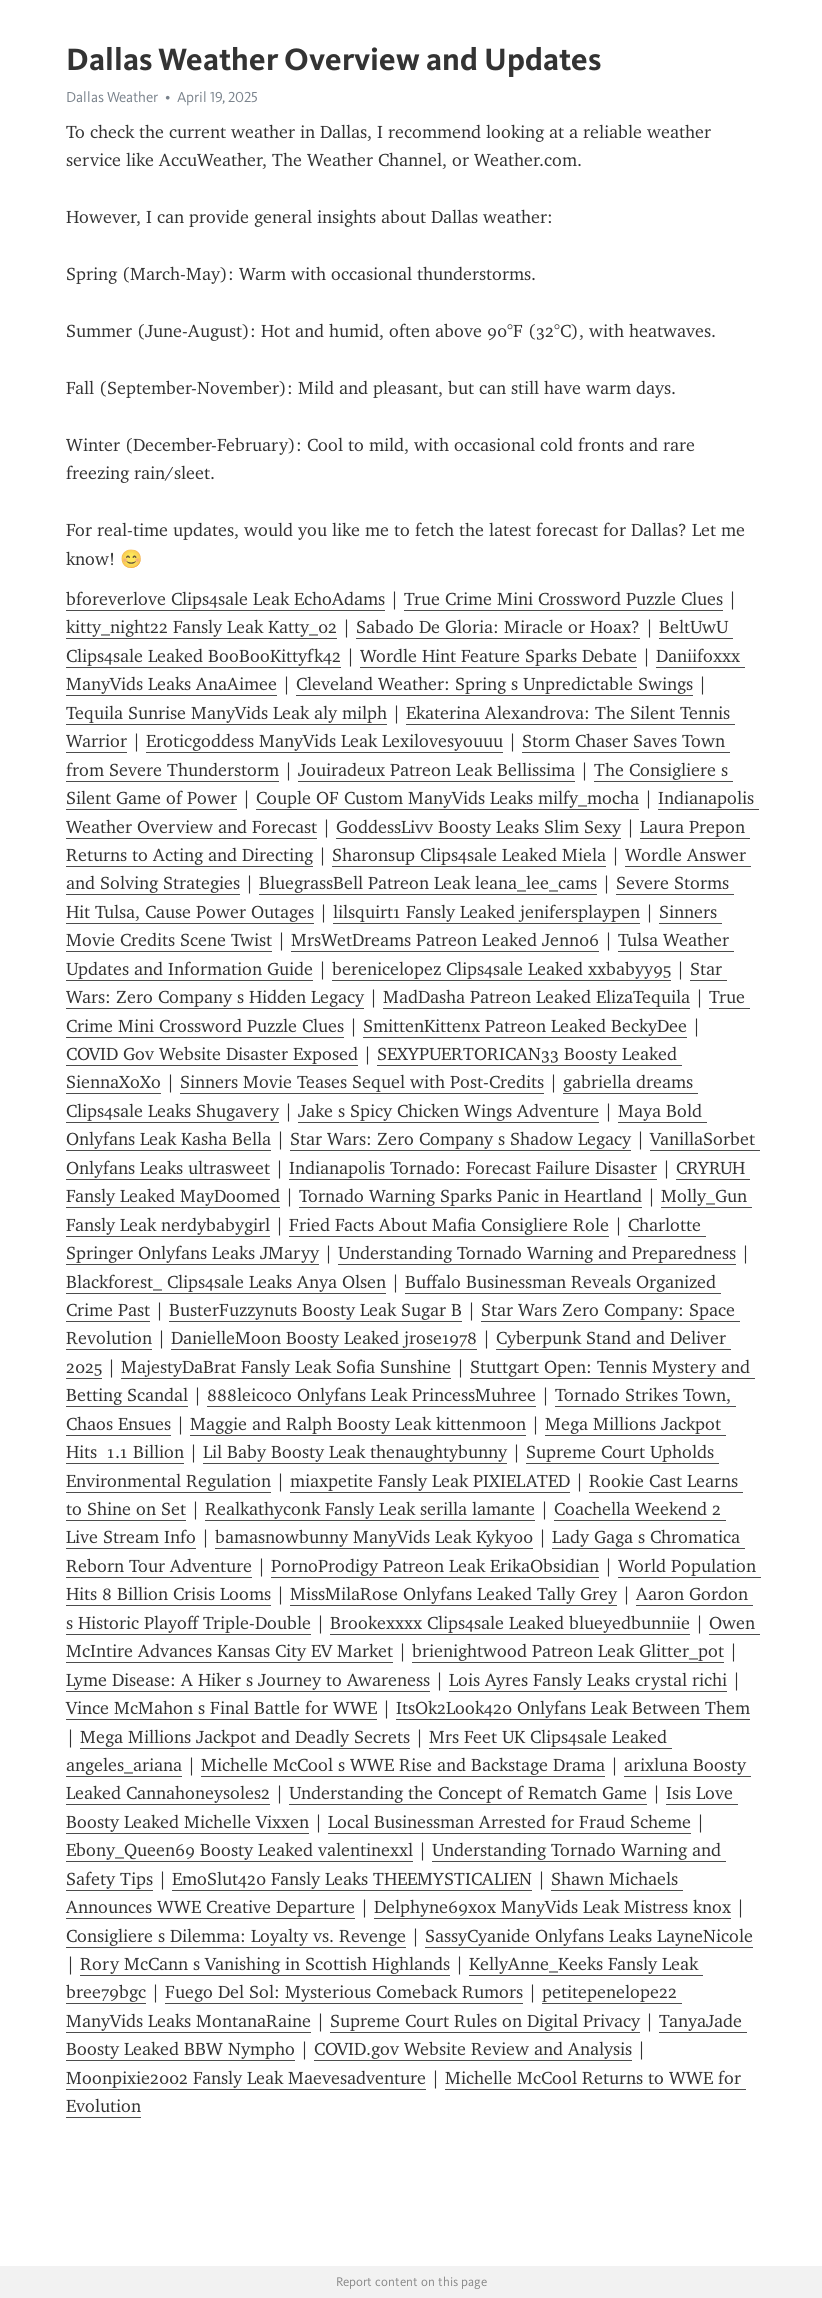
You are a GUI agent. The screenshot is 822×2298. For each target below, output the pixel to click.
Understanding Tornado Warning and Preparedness (537, 1253)
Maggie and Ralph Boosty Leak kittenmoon (358, 1424)
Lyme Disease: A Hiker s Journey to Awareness (248, 1680)
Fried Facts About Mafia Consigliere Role (449, 1225)
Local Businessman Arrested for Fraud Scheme (509, 1822)
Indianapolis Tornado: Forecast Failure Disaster (473, 1168)
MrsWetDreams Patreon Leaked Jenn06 (445, 940)
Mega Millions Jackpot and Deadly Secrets (245, 1737)
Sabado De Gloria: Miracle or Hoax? (498, 627)
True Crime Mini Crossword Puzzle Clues (563, 599)
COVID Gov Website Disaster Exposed (212, 1054)
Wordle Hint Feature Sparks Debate (498, 656)
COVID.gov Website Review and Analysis (473, 2049)
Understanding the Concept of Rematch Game (468, 1793)
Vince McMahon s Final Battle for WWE (221, 1708)
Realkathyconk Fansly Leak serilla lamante (370, 1509)
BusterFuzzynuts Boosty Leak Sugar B (315, 1310)
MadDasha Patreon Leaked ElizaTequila (536, 997)
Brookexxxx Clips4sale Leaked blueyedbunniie (510, 1623)
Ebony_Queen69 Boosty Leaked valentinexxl (239, 1850)
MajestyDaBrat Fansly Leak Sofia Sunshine (286, 1367)
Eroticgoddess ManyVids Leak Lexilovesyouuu (324, 741)
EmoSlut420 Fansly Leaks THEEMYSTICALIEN (352, 1879)
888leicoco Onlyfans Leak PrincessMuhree (371, 1395)
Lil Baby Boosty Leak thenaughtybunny (355, 1452)
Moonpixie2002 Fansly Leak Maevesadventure (246, 2078)
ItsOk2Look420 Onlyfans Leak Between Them (573, 1708)
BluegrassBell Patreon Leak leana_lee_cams (428, 883)
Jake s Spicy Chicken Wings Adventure (448, 1111)
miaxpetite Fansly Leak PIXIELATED (430, 1481)
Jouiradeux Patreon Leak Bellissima (436, 770)
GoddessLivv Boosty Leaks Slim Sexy (478, 827)
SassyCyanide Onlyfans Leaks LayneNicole (589, 1936)
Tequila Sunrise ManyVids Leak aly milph (226, 713)
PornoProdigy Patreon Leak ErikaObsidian (435, 1566)
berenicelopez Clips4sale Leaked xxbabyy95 (501, 969)
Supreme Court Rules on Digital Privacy (485, 2021)
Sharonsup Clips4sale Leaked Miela (469, 855)
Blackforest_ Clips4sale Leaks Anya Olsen (226, 1282)
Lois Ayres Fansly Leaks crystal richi (588, 1680)
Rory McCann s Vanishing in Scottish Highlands (265, 1964)
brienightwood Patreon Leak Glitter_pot (568, 1651)
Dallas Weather (112, 97)
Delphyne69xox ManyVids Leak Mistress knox (552, 1907)
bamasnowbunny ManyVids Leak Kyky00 (374, 1537)
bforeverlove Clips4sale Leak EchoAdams (225, 599)
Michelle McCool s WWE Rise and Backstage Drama (403, 1765)
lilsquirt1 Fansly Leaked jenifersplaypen (486, 912)
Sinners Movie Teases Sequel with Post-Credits (362, 1082)
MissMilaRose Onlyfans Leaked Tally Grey (453, 1594)
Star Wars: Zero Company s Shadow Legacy (460, 1139)
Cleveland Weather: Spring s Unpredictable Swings (494, 684)
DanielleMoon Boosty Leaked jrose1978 (324, 1338)
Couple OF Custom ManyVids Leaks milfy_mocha (447, 798)
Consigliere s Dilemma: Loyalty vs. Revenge (236, 1936)
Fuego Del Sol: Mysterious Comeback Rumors (344, 1992)
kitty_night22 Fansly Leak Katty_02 (201, 627)
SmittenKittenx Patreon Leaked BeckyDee (525, 1026)
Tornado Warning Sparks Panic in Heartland (470, 1196)
